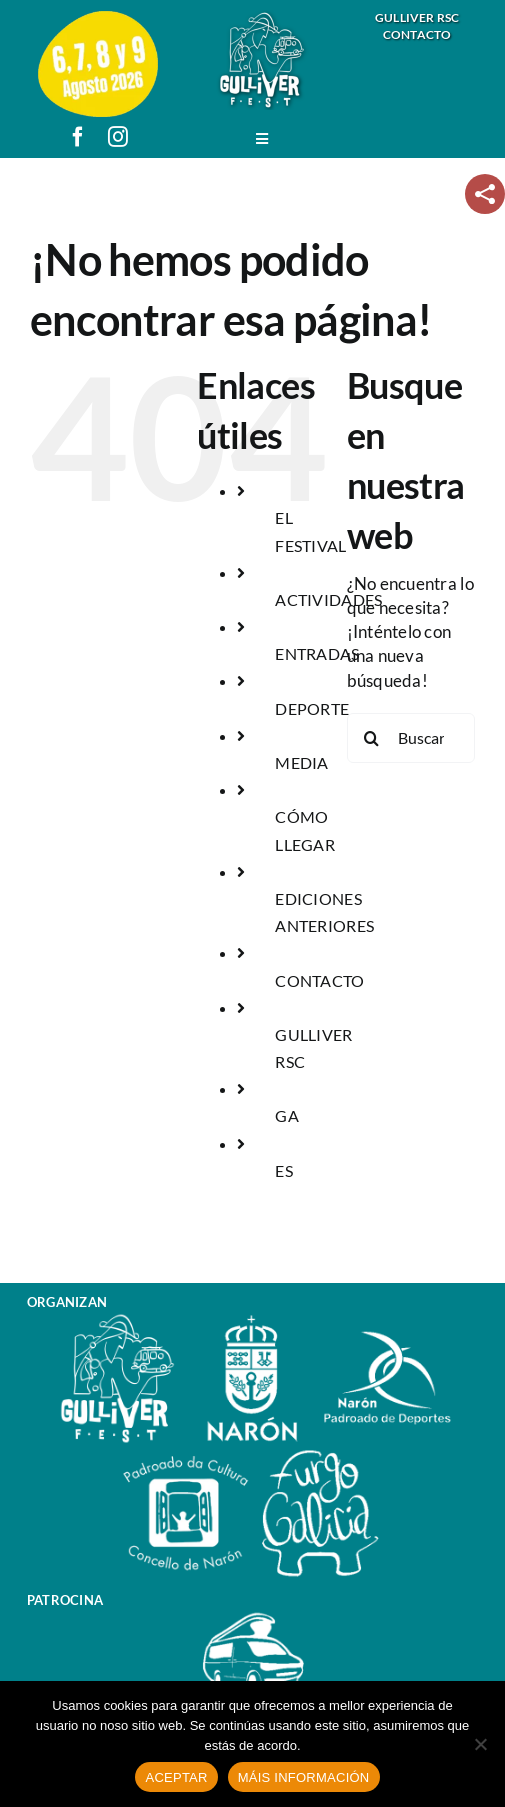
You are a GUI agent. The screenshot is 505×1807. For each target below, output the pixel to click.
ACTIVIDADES (328, 599)
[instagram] (118, 137)
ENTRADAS (317, 653)
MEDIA (301, 762)
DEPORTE (312, 708)
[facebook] (78, 137)
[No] (480, 1744)
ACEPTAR (176, 1777)
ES (284, 1170)
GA (287, 1115)
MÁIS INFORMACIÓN (304, 1777)
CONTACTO (319, 980)
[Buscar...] (411, 738)
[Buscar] (372, 738)
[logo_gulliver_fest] (262, 18)
